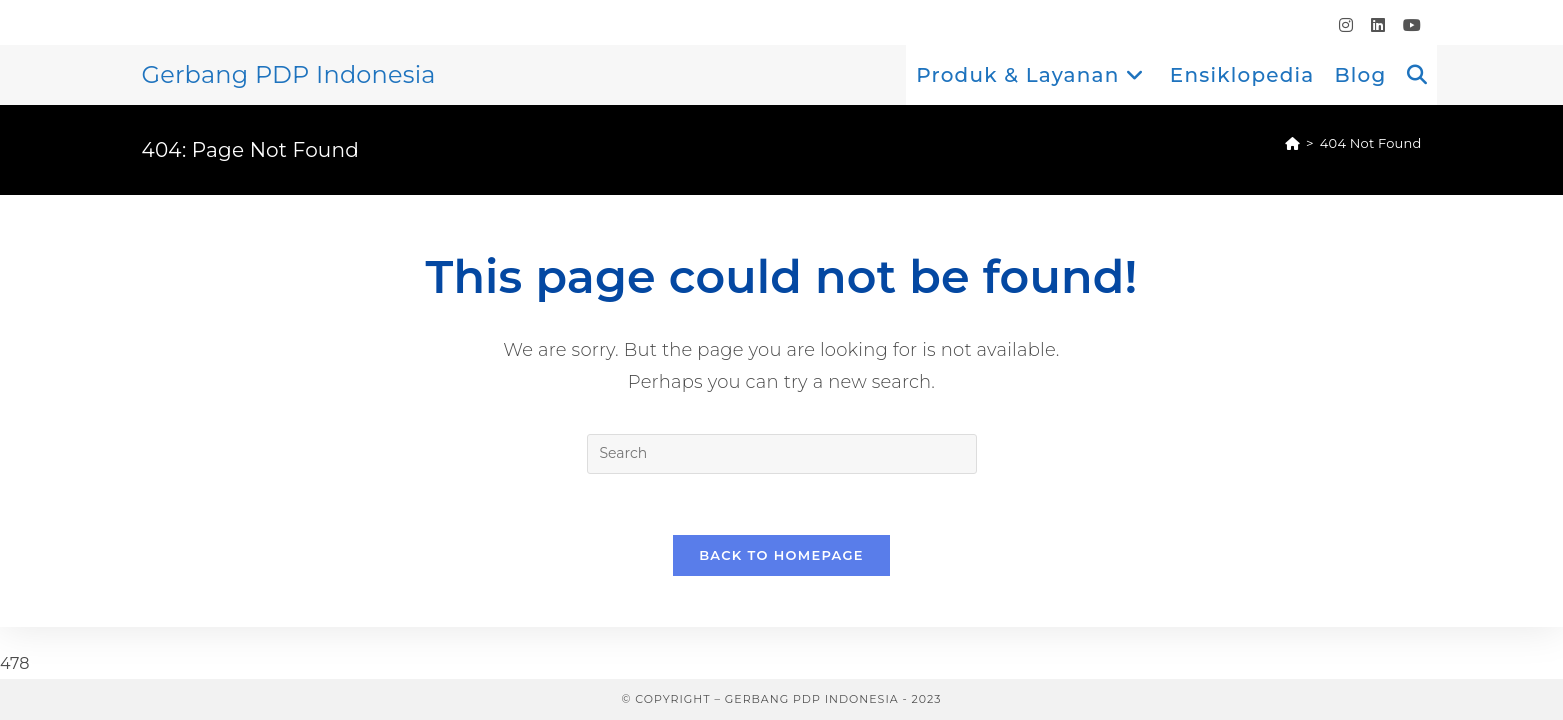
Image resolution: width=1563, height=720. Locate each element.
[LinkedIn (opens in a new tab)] (1378, 26)
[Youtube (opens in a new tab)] (1407, 26)
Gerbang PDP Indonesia (289, 74)
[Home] (1292, 143)
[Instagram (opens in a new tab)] (1346, 26)
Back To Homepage (781, 555)
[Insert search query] (782, 454)
